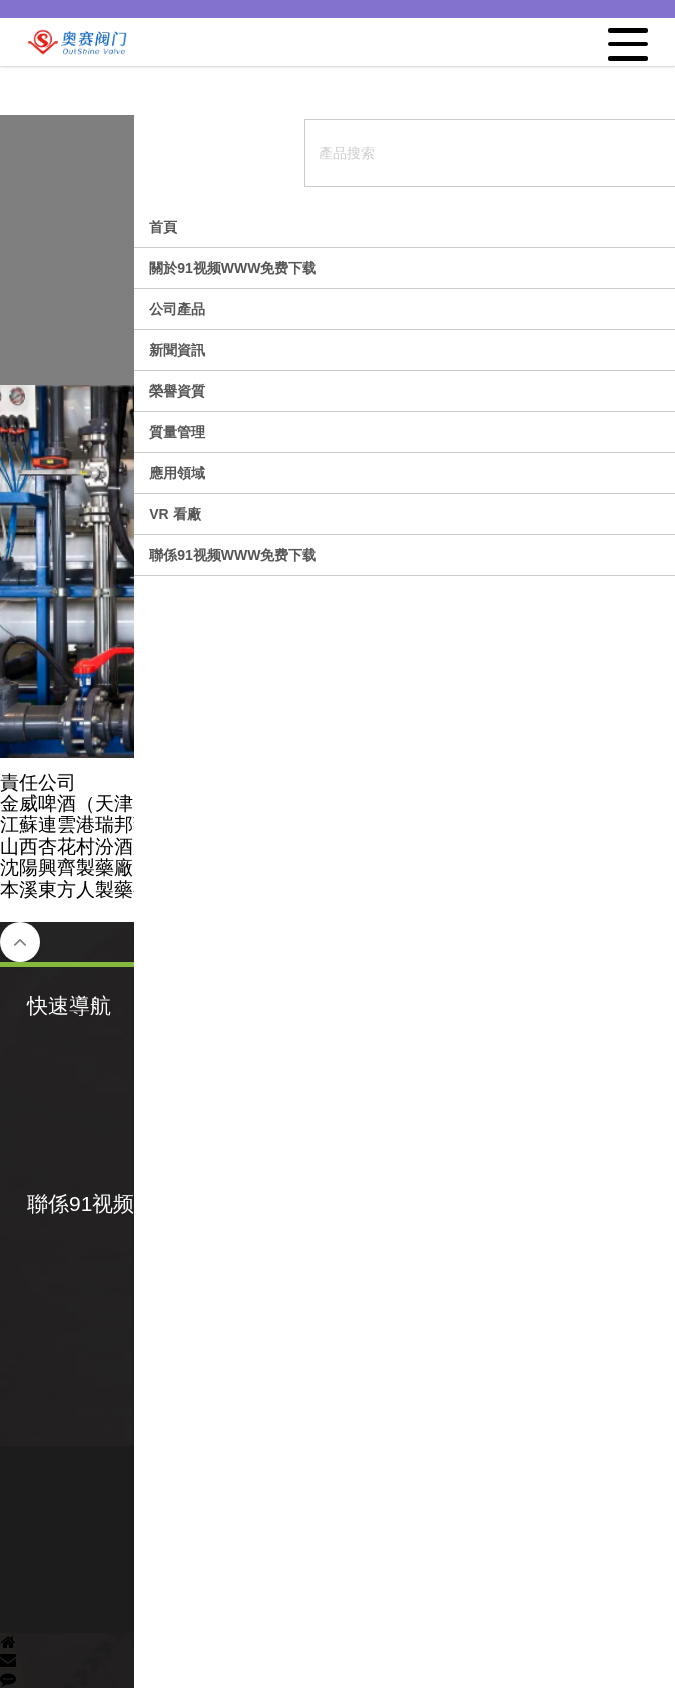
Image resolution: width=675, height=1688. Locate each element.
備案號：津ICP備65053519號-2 (337, 1508)
